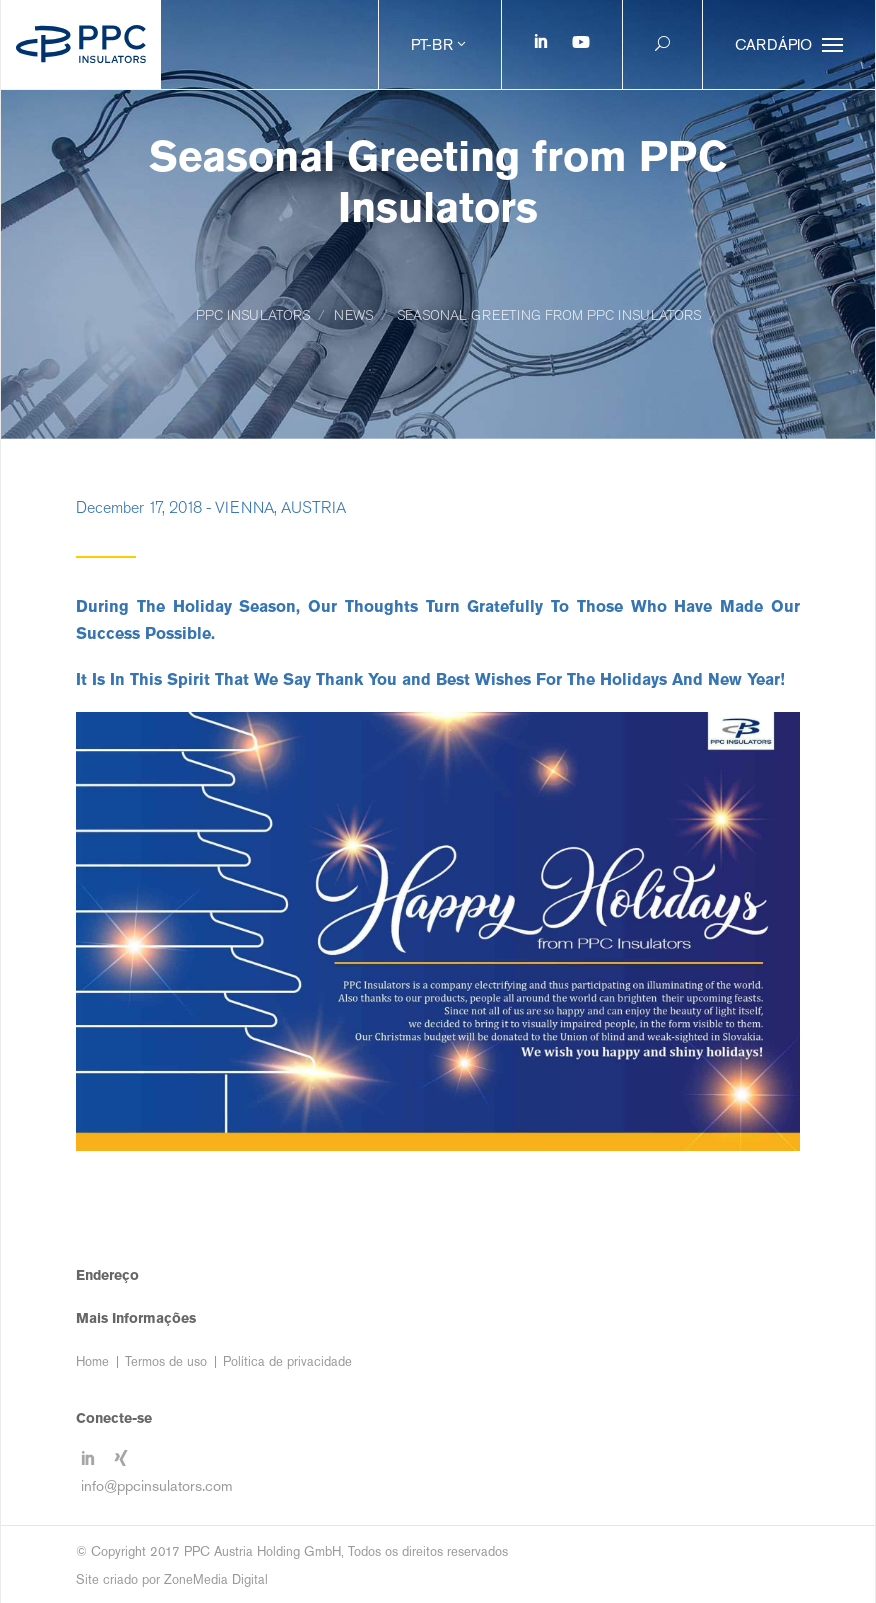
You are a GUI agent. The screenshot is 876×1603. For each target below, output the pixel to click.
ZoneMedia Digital (216, 1579)
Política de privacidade (287, 1361)
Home (92, 1361)
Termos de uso (166, 1361)
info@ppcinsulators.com (157, 1485)
